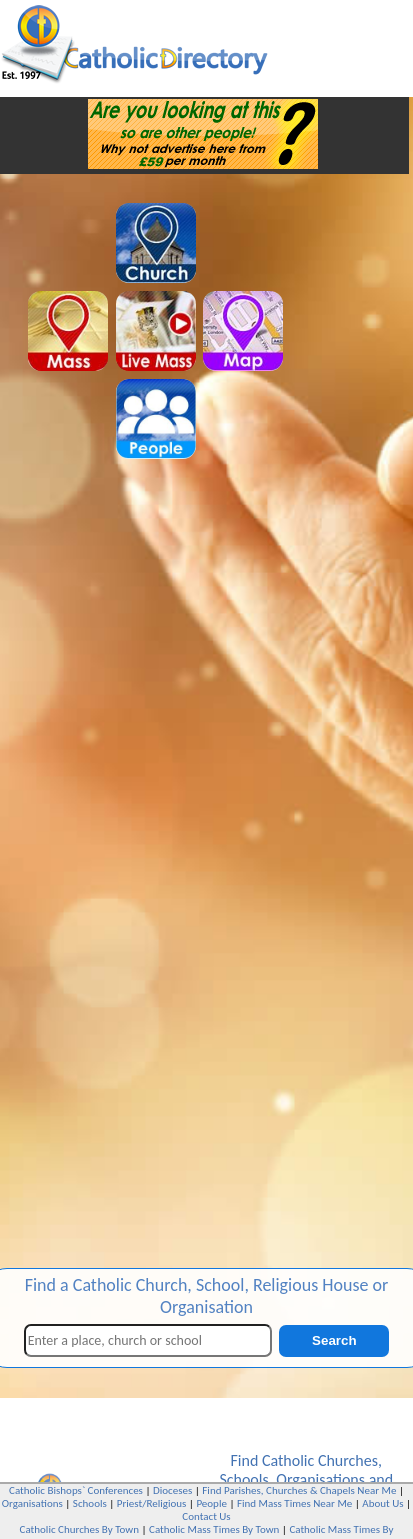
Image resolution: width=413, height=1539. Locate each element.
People (211, 1503)
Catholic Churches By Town (79, 1529)
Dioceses (172, 1490)
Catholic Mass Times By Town (214, 1529)
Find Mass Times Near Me (294, 1503)
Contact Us (206, 1516)
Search (334, 1340)
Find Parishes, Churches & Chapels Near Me (299, 1490)
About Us (382, 1503)
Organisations (320, 1479)
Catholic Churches (320, 1460)
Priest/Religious (152, 1503)
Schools (243, 1479)
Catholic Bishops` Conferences (76, 1490)
